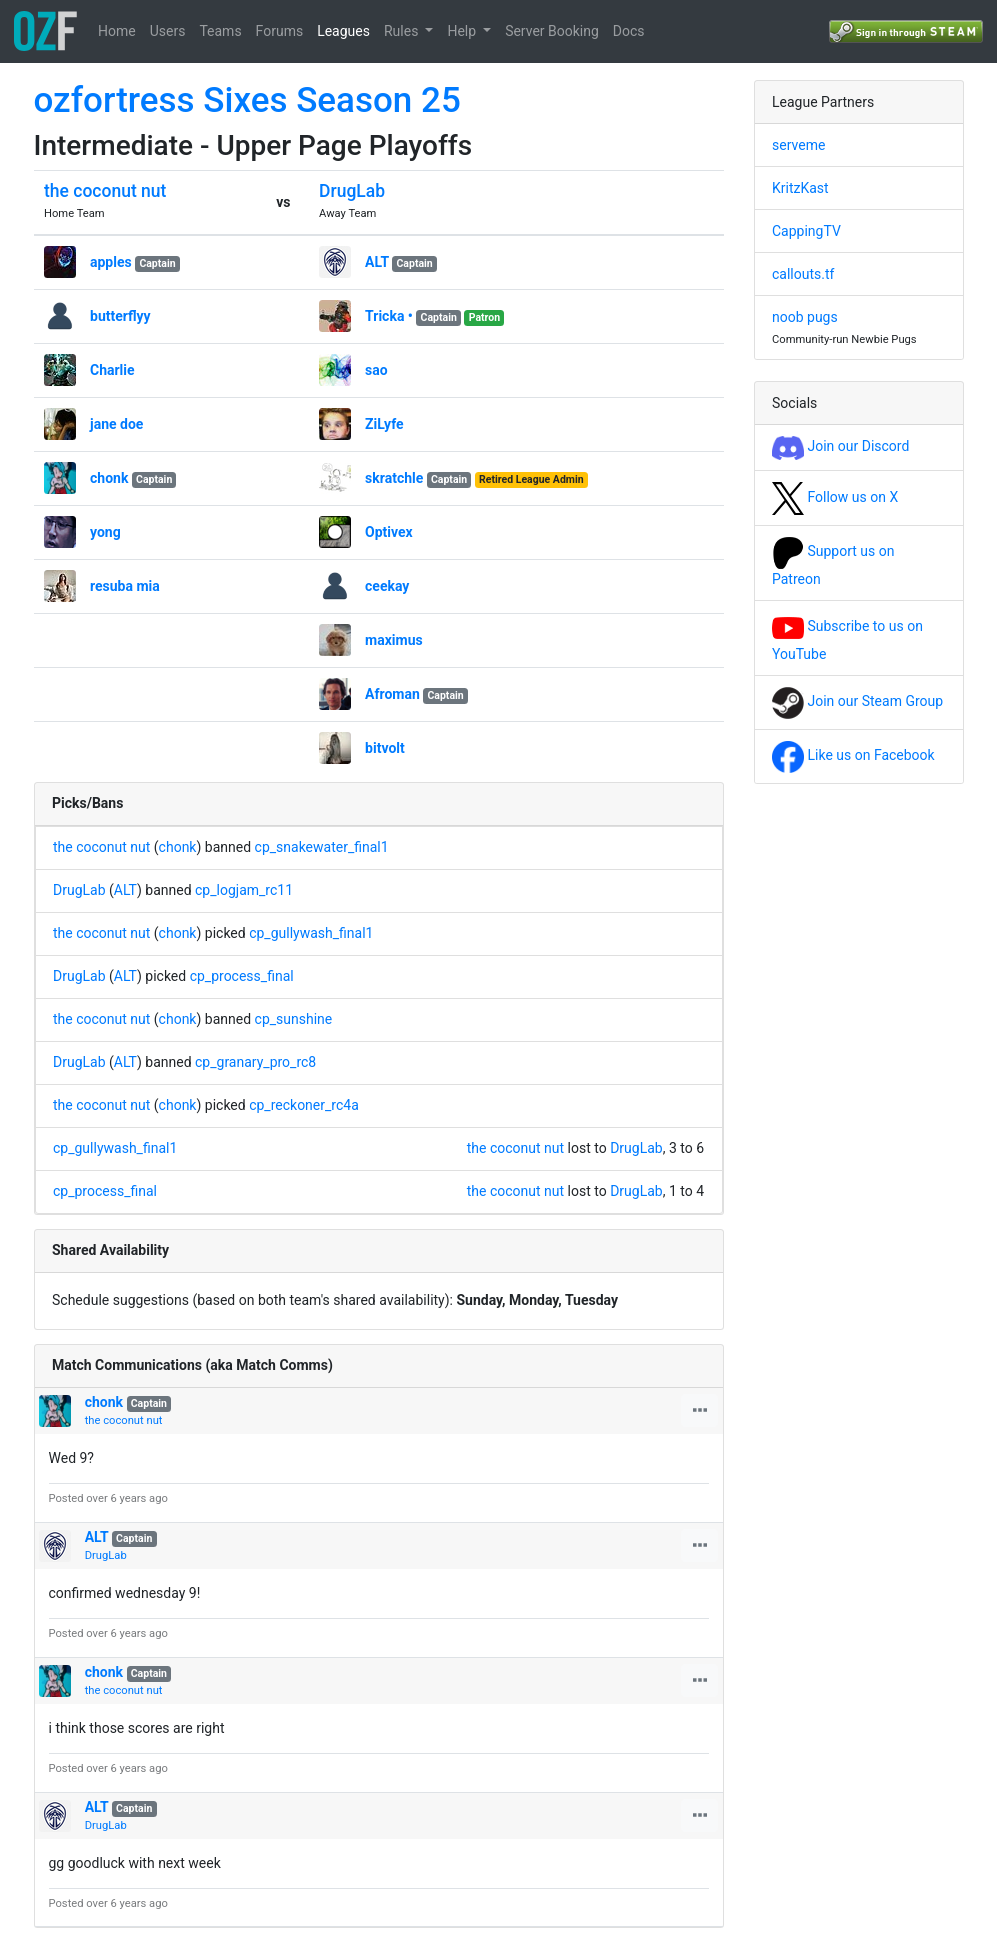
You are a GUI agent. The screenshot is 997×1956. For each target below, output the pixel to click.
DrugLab (352, 191)
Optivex (389, 532)
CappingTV (806, 231)
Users (168, 31)
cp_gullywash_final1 (311, 933)
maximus (394, 640)
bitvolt (385, 748)
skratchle (394, 478)
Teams (220, 31)
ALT (377, 262)
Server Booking (552, 31)
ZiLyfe (384, 424)
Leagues (343, 31)
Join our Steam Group (857, 701)
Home (117, 31)
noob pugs (805, 317)
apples (111, 262)
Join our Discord (840, 446)
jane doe (116, 424)
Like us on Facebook (853, 755)
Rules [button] (403, 31)
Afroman (392, 694)
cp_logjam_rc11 (244, 890)
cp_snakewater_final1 (322, 847)
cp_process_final (242, 976)
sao (376, 370)
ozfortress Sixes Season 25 (247, 100)
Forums (280, 31)
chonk (109, 478)
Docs (629, 31)
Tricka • (389, 316)
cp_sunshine (294, 1019)
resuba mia (125, 586)
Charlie (112, 370)
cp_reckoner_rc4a (304, 1105)
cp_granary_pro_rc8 (255, 1062)
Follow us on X (835, 497)
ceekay (387, 586)
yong (105, 532)
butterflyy (120, 316)
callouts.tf (803, 274)
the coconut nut (105, 191)
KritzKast (800, 188)
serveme (798, 145)
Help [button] (463, 31)
